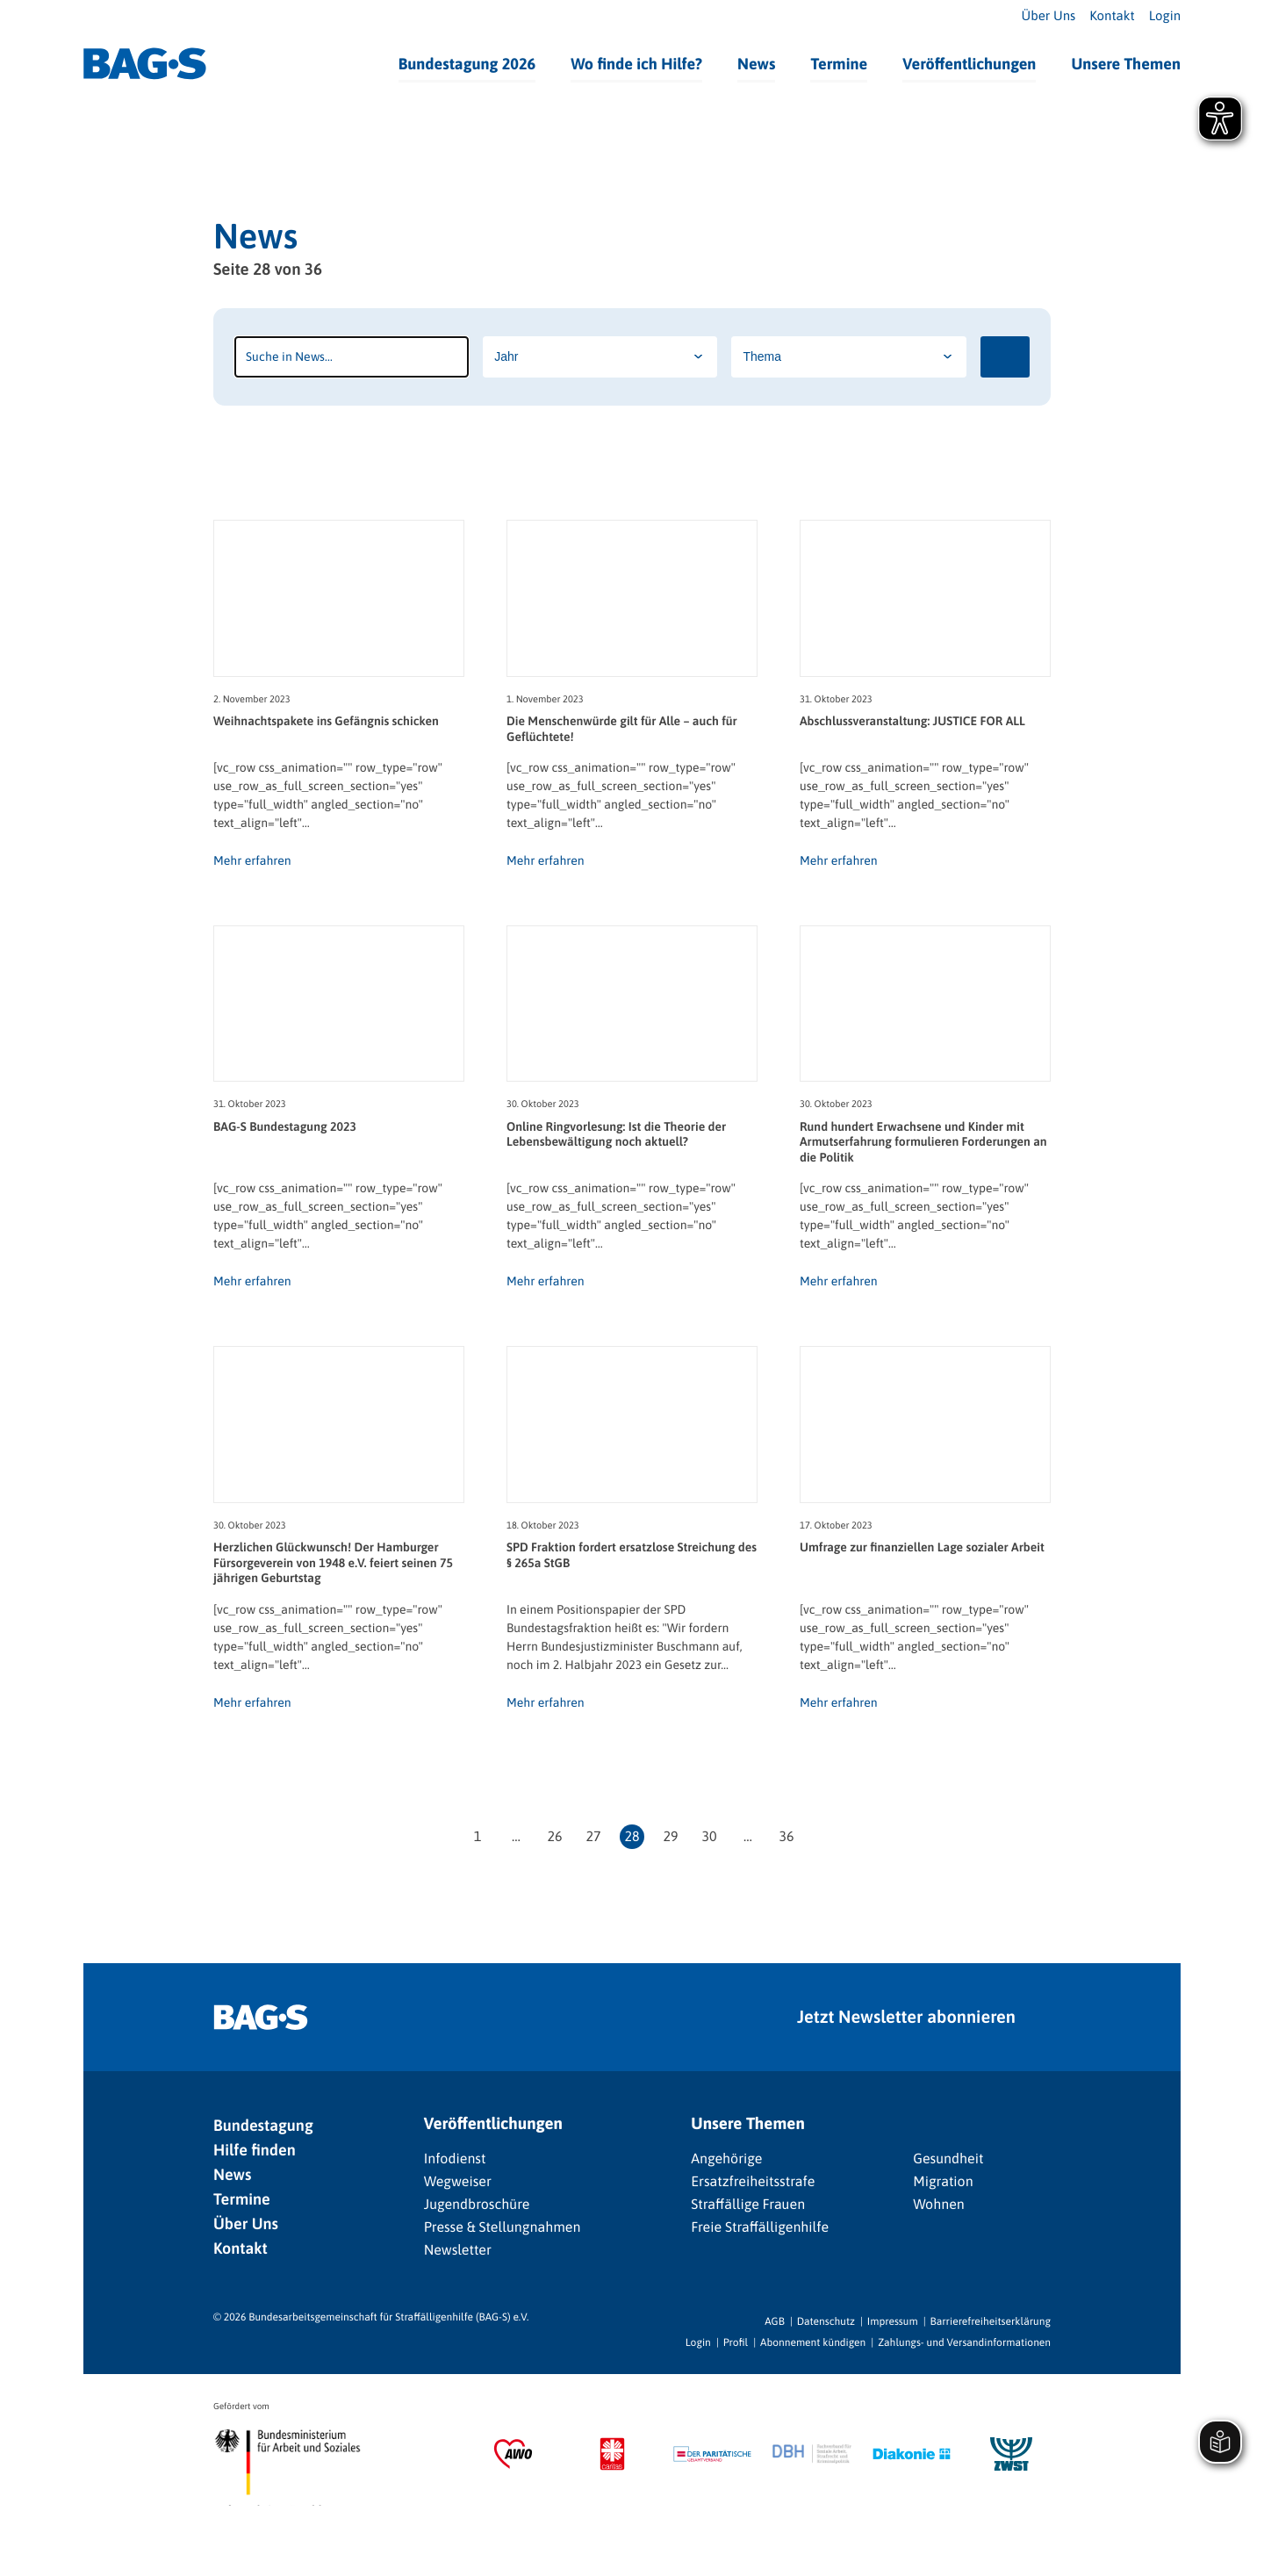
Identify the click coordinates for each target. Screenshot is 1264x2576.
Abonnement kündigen (812, 2342)
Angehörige (726, 2159)
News (756, 63)
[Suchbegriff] (351, 357)
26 (554, 1837)
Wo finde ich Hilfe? (636, 63)
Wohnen (939, 2205)
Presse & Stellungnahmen (502, 2227)
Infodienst (455, 2159)
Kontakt (1111, 16)
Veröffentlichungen (969, 63)
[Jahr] (600, 357)
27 (592, 1837)
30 (708, 1837)
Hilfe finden (254, 2150)
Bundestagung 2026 (467, 63)
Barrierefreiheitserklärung (990, 2321)
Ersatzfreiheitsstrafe (753, 2182)
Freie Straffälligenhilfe (760, 2227)
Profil (735, 2342)
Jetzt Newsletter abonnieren (906, 2017)
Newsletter (458, 2250)
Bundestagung (263, 2125)
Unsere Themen (1126, 63)
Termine (838, 63)
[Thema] (848, 357)
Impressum (892, 2321)
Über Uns (1049, 16)
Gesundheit (948, 2159)
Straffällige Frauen (748, 2205)
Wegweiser (458, 2182)
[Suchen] (1005, 357)
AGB (775, 2321)
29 (670, 1837)
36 (786, 1837)
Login (1165, 16)
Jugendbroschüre (477, 2205)
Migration (943, 2182)
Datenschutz (826, 2321)
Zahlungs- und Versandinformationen (964, 2342)
